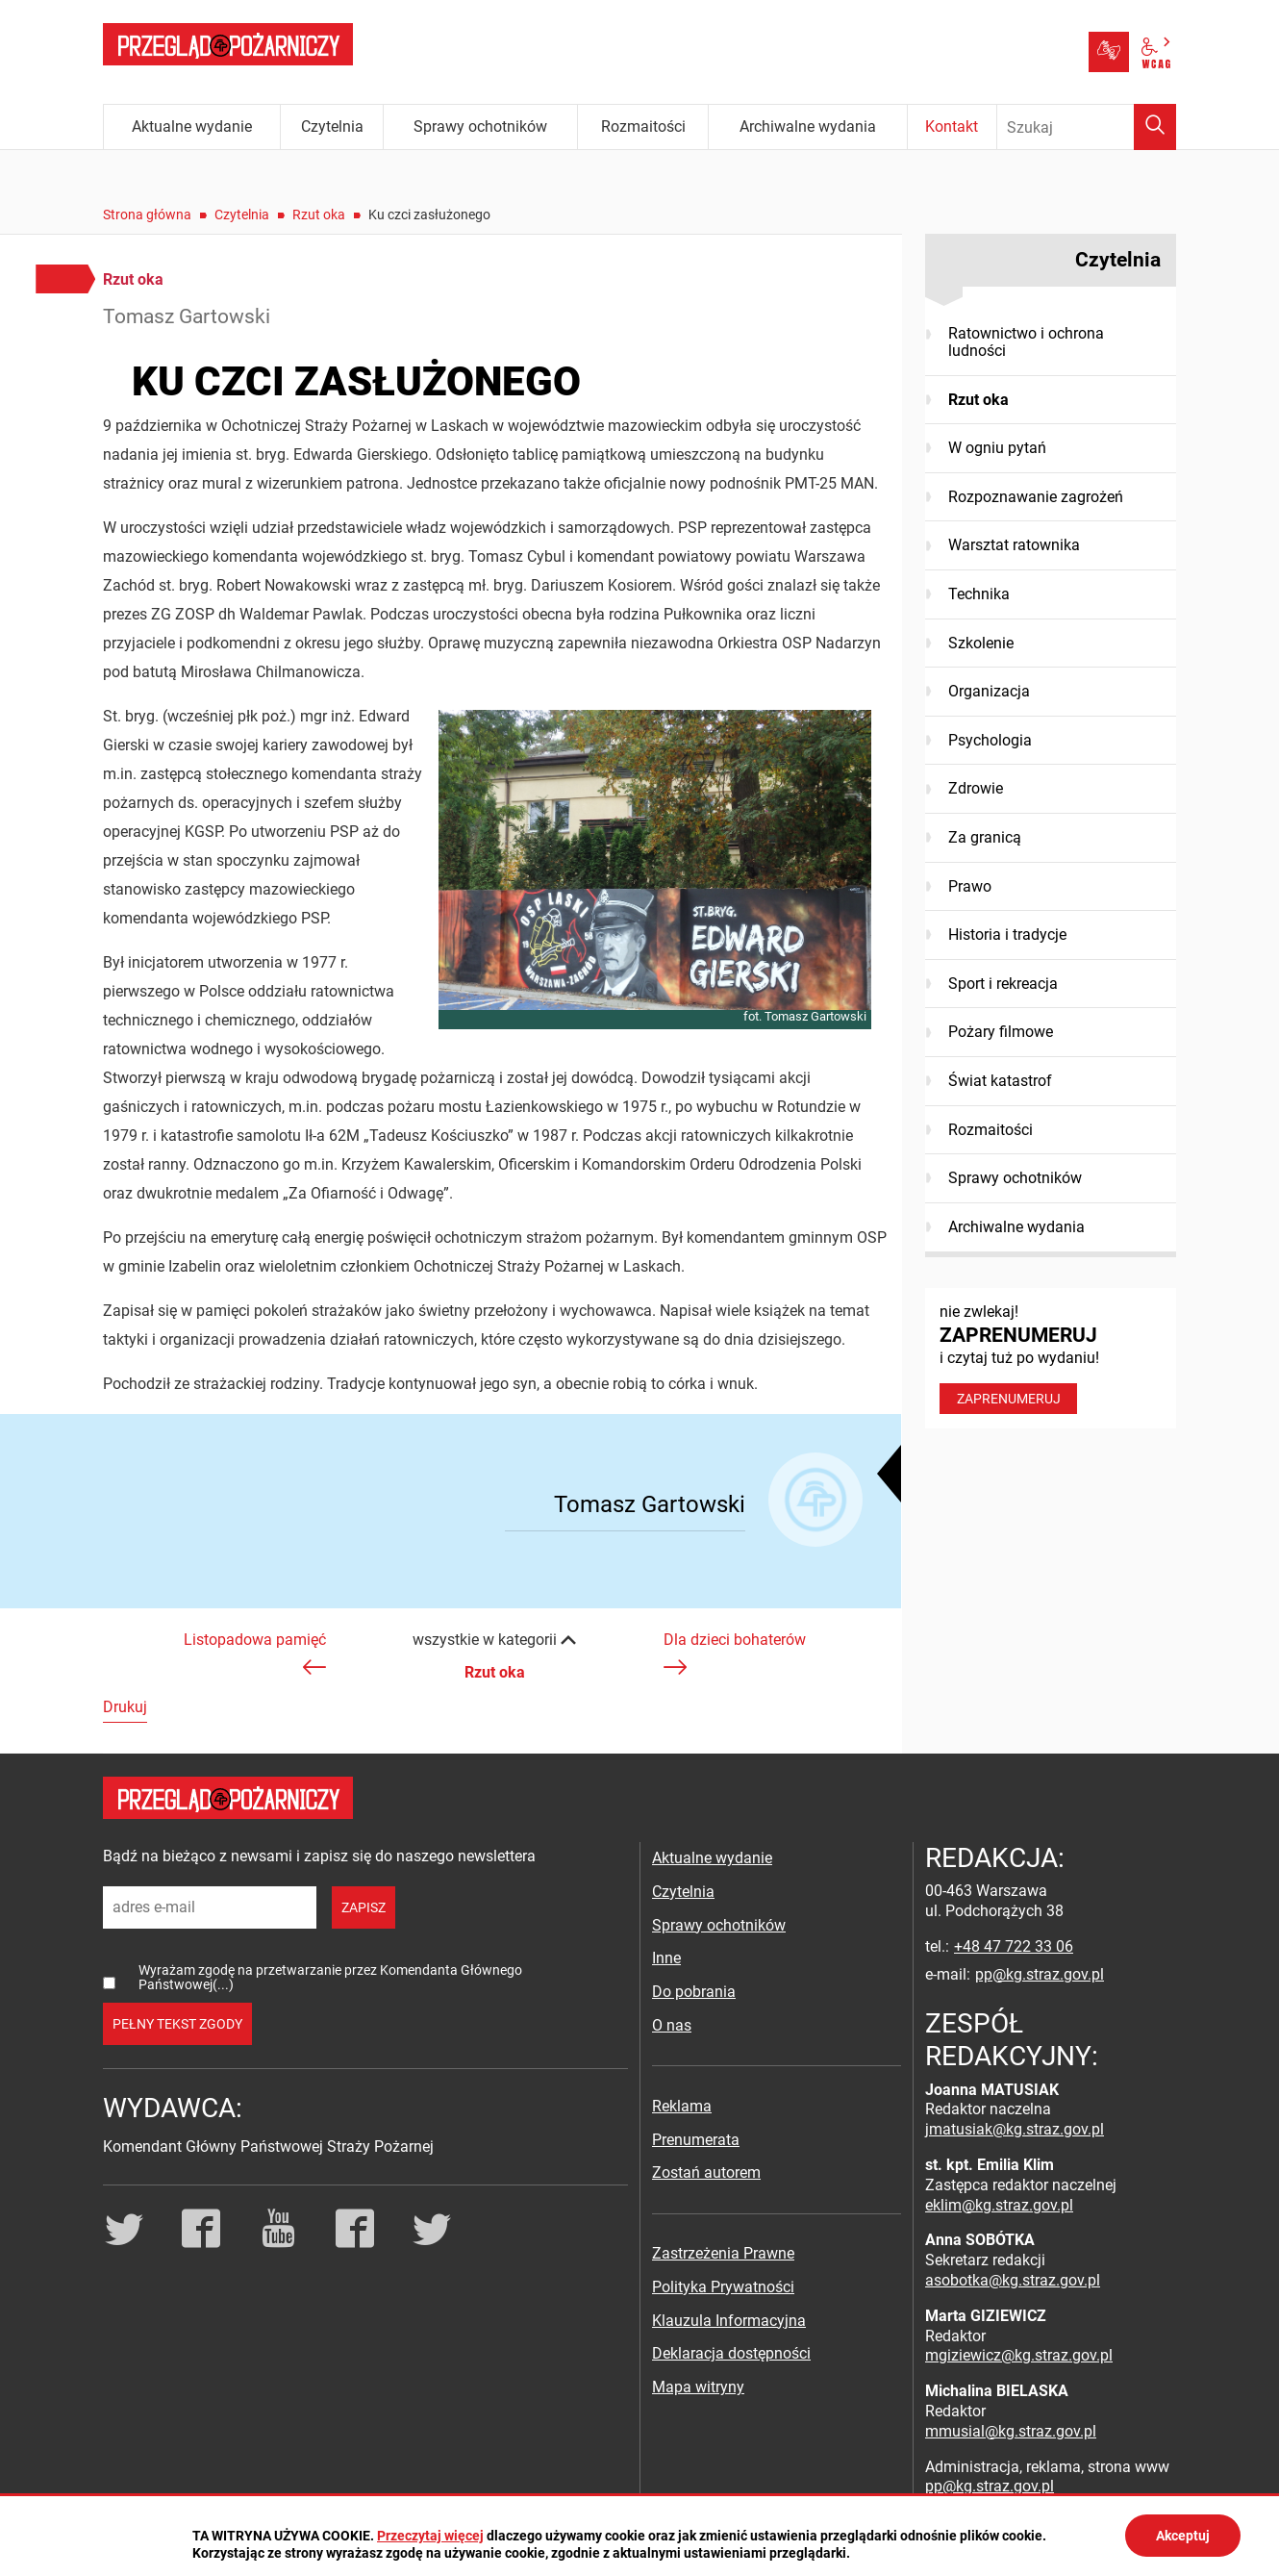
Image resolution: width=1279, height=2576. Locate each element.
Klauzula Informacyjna (729, 2320)
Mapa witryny (698, 2387)
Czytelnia (241, 214)
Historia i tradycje (1007, 934)
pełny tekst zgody (177, 2024)
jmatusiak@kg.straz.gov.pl (1014, 2129)
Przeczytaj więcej (430, 2535)
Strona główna (147, 214)
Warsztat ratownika (1014, 545)
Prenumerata (696, 2140)
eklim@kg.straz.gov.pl (999, 2205)
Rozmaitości (990, 1130)
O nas (671, 2025)
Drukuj (125, 1707)
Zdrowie (975, 788)
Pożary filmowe (1000, 1032)
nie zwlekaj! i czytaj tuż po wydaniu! (1051, 1358)
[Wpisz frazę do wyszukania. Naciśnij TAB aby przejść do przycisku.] (1086, 127)
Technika (979, 594)
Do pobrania (694, 1992)
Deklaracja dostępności (731, 2353)
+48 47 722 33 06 (1013, 1946)
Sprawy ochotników (1015, 1178)
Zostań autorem (706, 2172)
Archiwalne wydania (1016, 1227)
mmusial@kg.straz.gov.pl (1010, 2431)
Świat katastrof (1000, 1081)
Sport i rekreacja (1003, 983)
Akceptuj (1183, 2535)
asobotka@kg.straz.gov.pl (1012, 2280)
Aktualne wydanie (712, 1858)
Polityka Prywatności (723, 2287)
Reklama (682, 2106)
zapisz (363, 1907)
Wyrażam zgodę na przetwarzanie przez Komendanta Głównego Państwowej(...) (330, 1977)
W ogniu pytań (997, 448)
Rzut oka (318, 214)
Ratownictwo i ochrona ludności (1026, 342)
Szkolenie (981, 643)
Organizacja (989, 691)
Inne (666, 1958)
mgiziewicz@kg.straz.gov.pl (1019, 2355)
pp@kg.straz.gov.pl (1039, 1974)
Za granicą (984, 837)
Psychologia (990, 740)
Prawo (969, 886)
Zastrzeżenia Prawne (723, 2253)
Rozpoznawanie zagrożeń (1035, 497)
